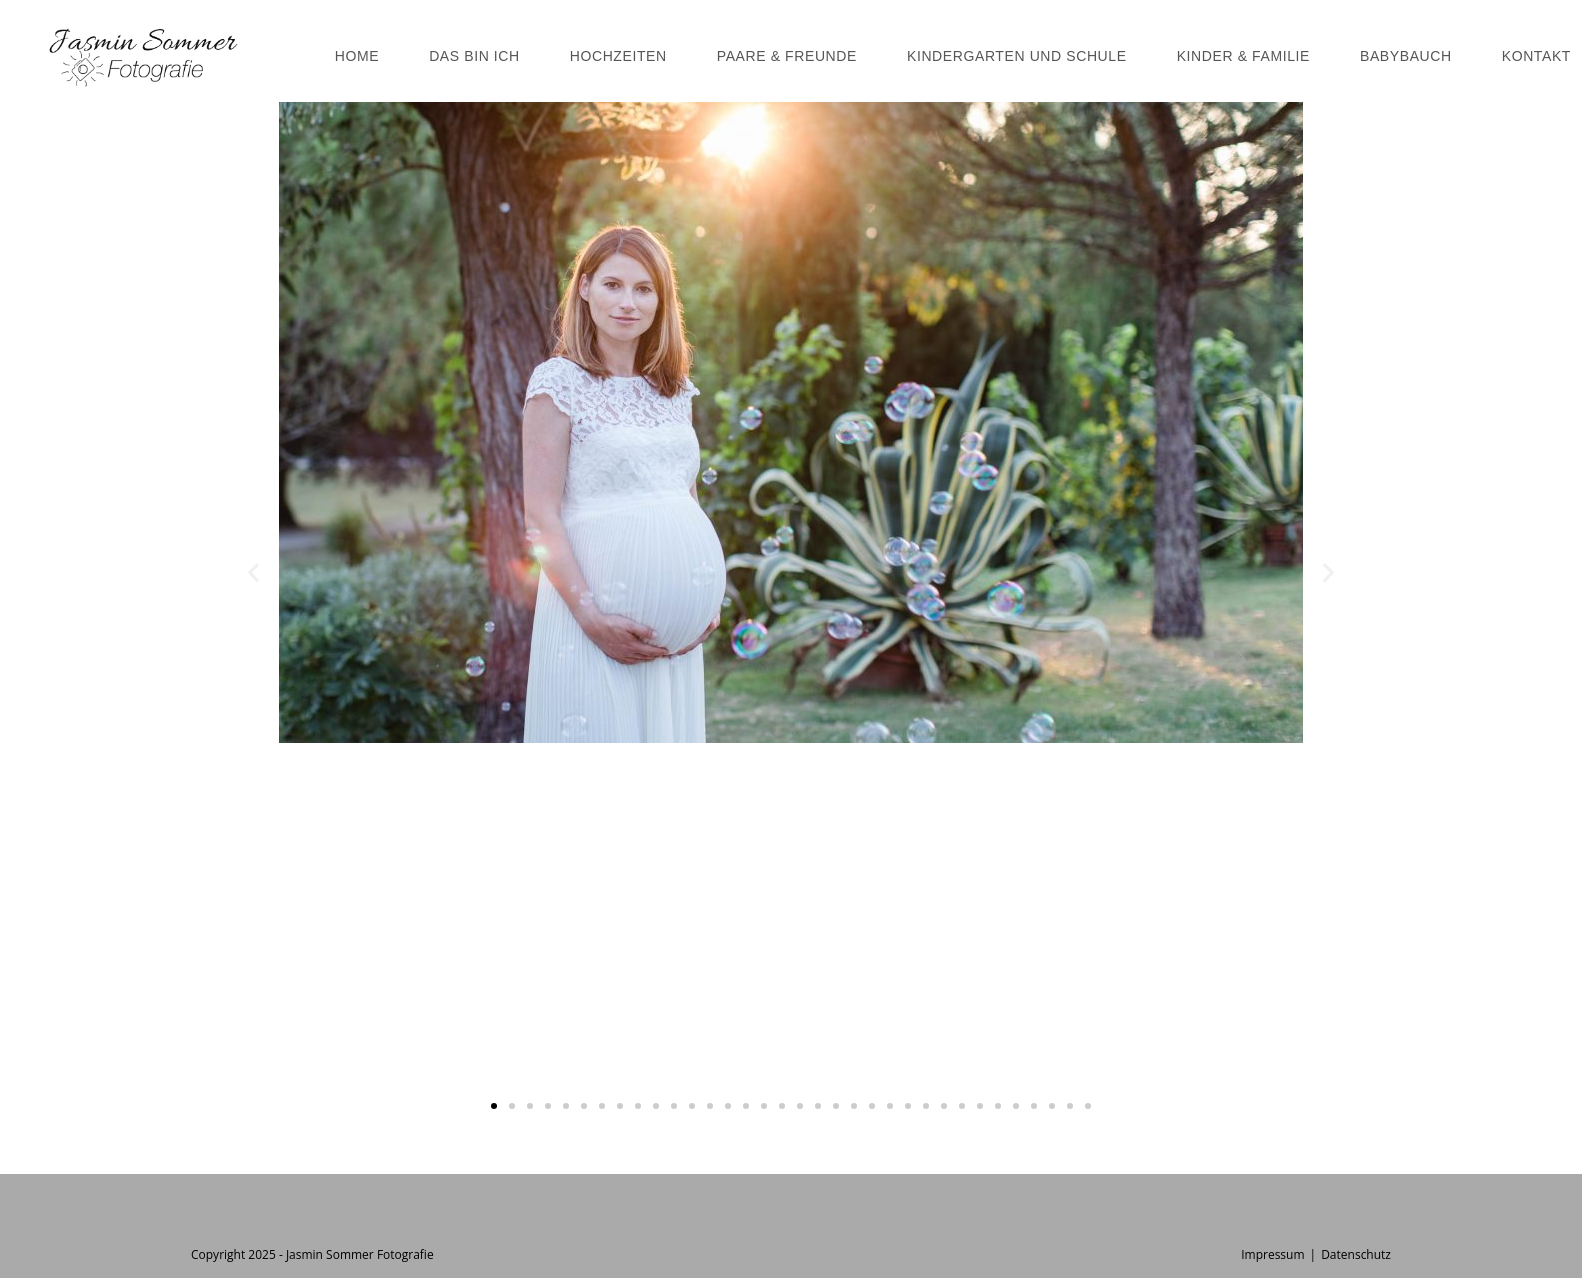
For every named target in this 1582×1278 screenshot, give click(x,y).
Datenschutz (1356, 1254)
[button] (253, 572)
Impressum (1272, 1254)
